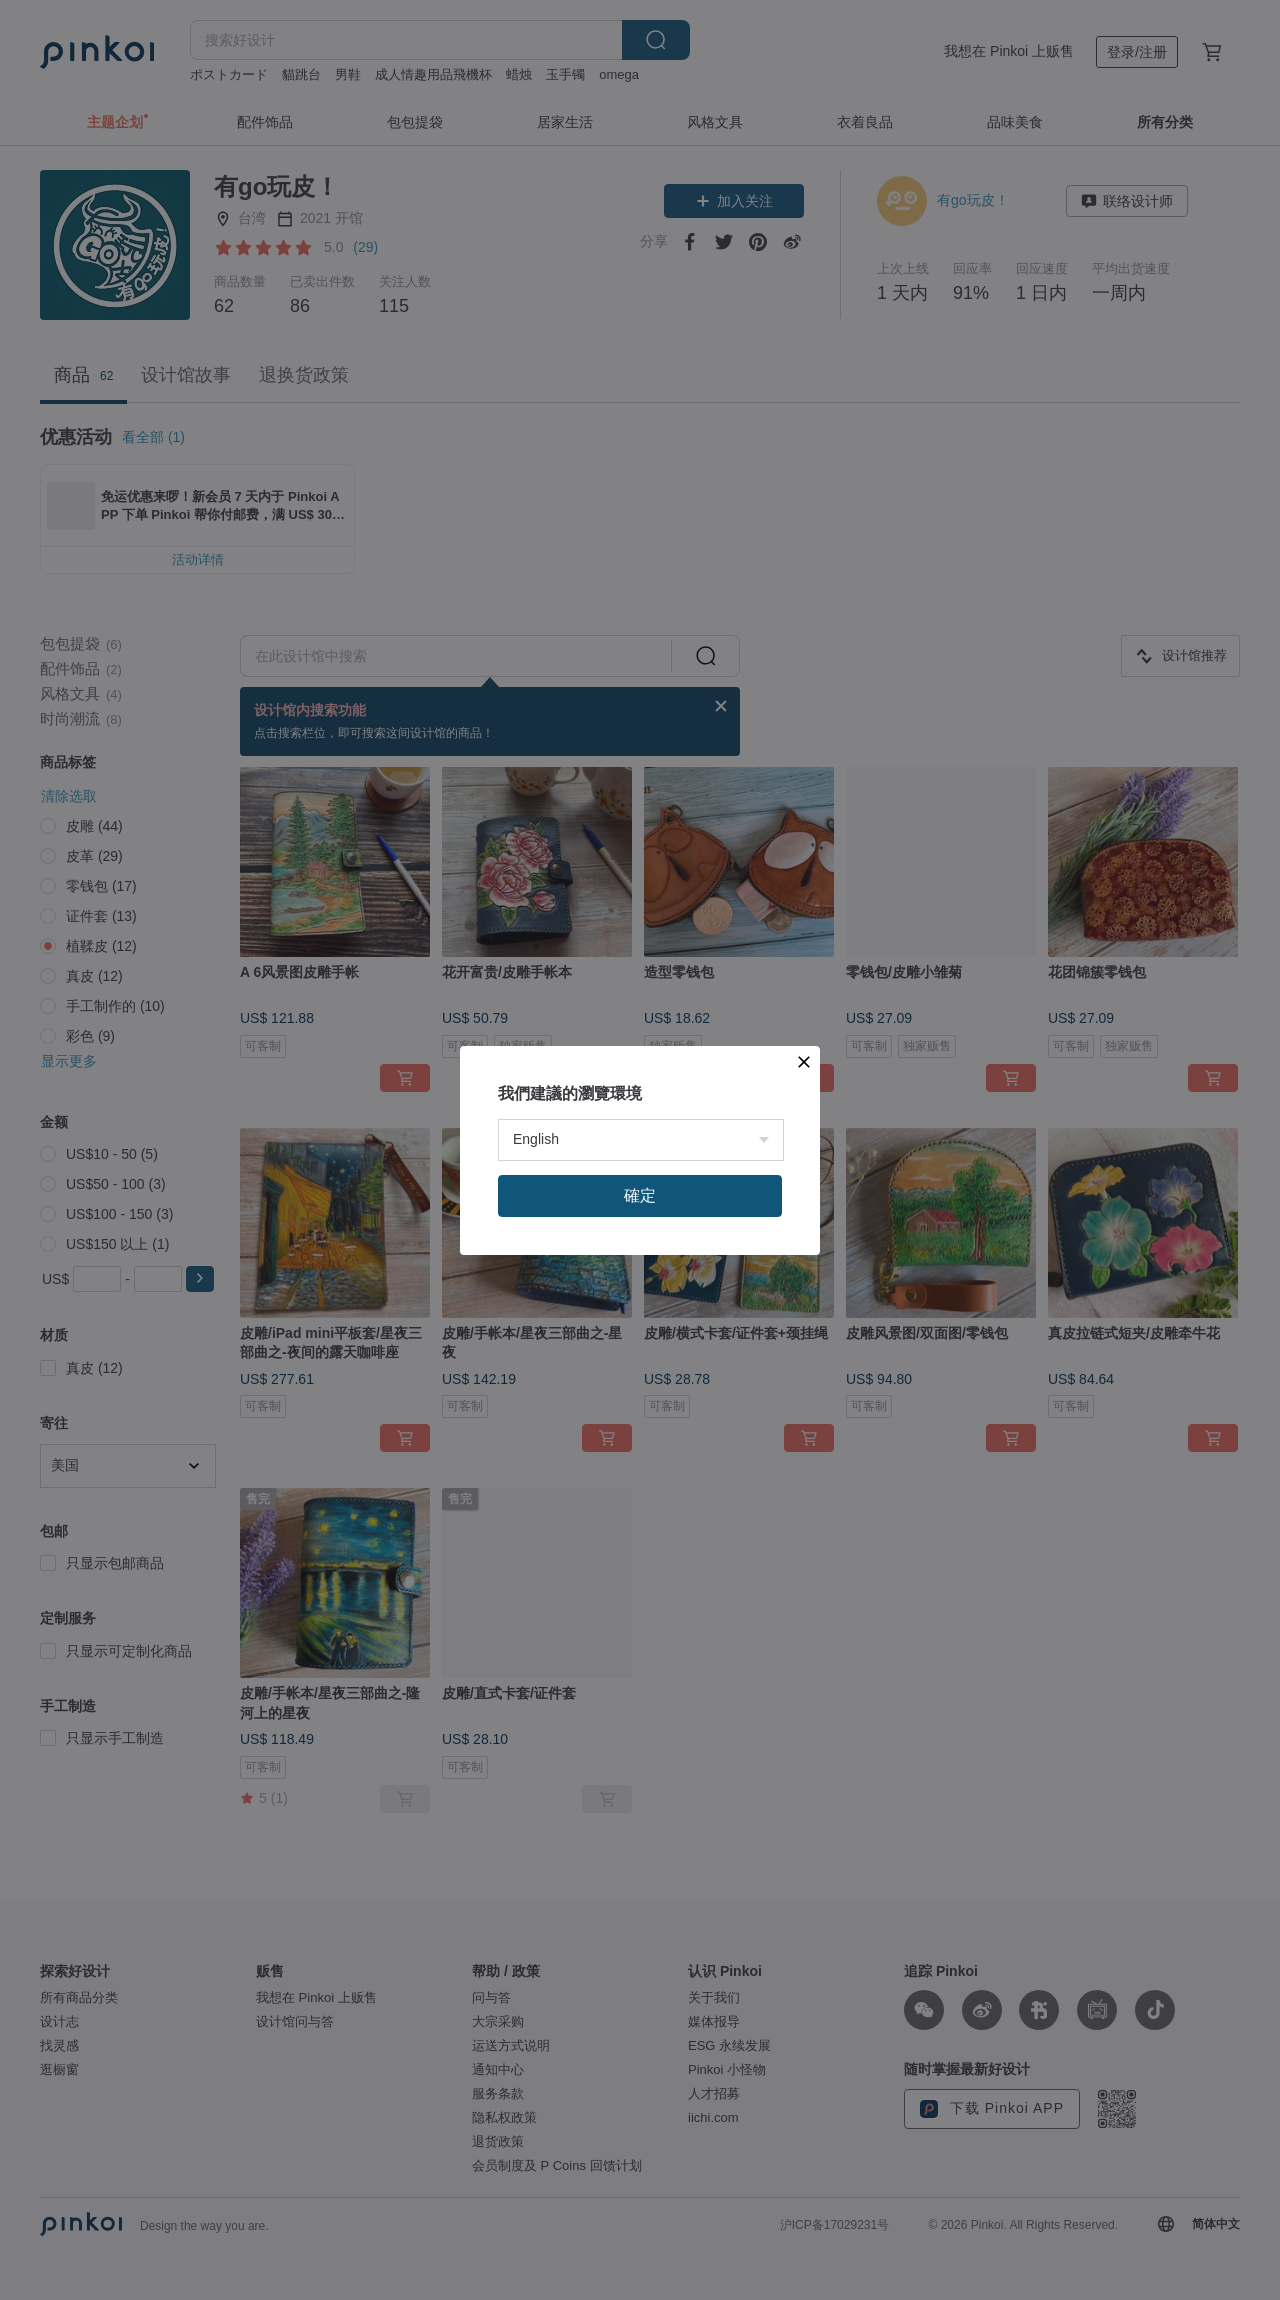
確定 (640, 1195)
